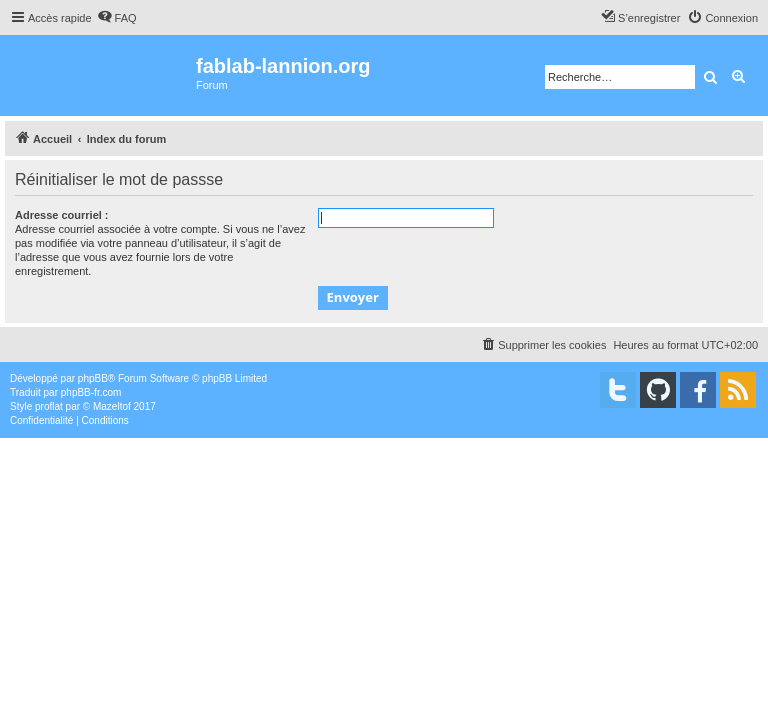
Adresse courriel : (62, 215)
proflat (49, 406)
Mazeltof (112, 406)
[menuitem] (117, 18)
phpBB (93, 378)
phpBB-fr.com (91, 392)
